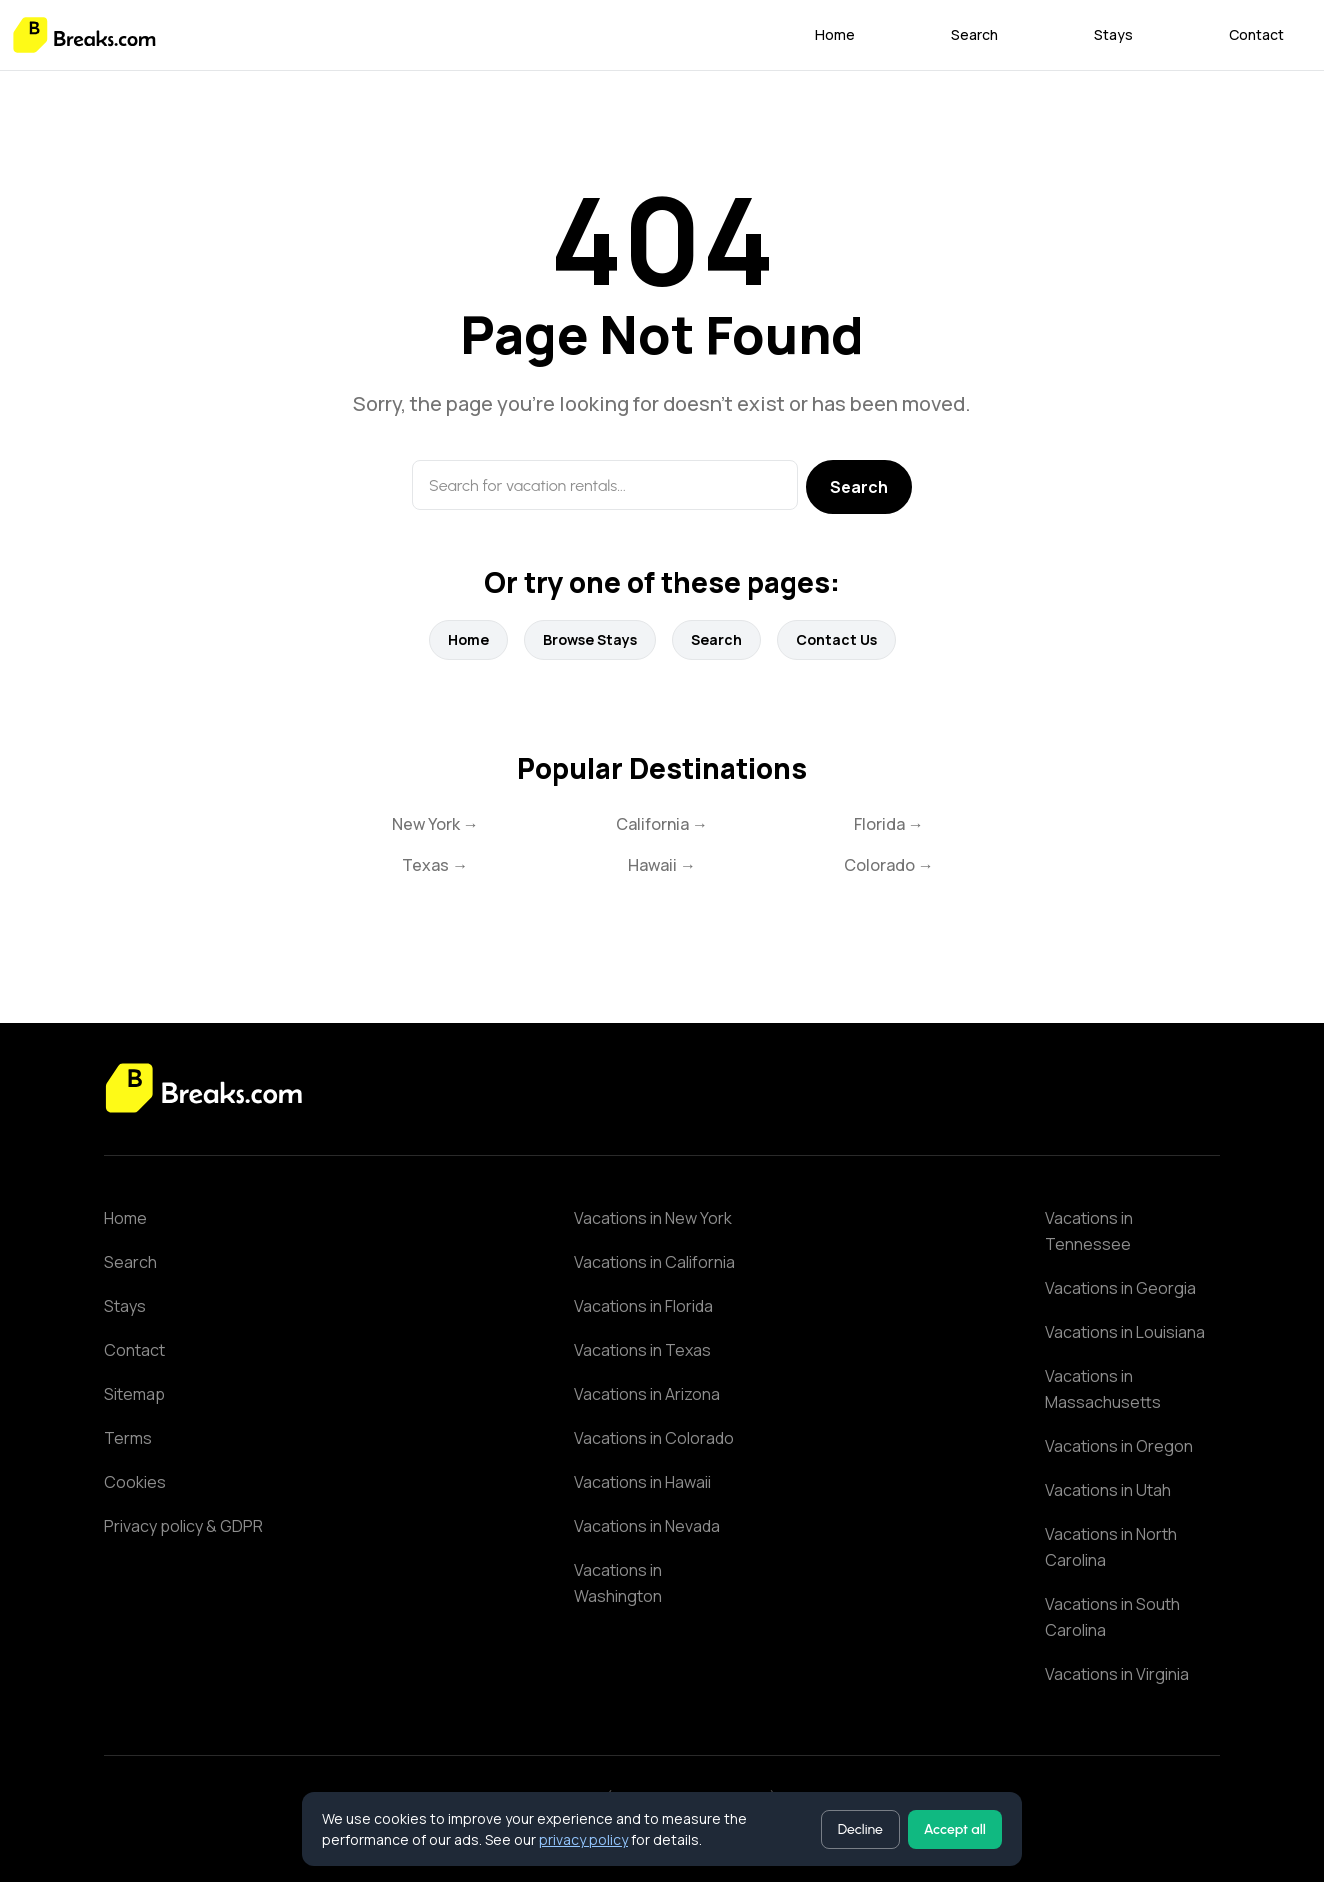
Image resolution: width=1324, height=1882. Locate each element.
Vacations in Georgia (1120, 1288)
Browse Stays (590, 639)
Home (835, 34)
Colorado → (889, 865)
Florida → (889, 824)
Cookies (135, 1482)
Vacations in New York (653, 1218)
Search (974, 34)
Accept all (955, 1829)
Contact (1256, 34)
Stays (1113, 34)
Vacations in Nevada (647, 1526)
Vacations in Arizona (647, 1394)
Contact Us (836, 639)
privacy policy (583, 1839)
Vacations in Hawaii (642, 1482)
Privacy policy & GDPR (183, 1526)
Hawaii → (662, 865)
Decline (860, 1829)
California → (662, 824)
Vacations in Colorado (654, 1438)
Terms (128, 1438)
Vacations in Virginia (1117, 1674)
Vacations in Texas (642, 1350)
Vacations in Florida (643, 1306)
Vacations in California (654, 1262)
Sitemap (134, 1394)
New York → (435, 824)
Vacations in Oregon (1119, 1446)
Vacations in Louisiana (1125, 1332)
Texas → (435, 865)
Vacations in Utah (1108, 1490)
